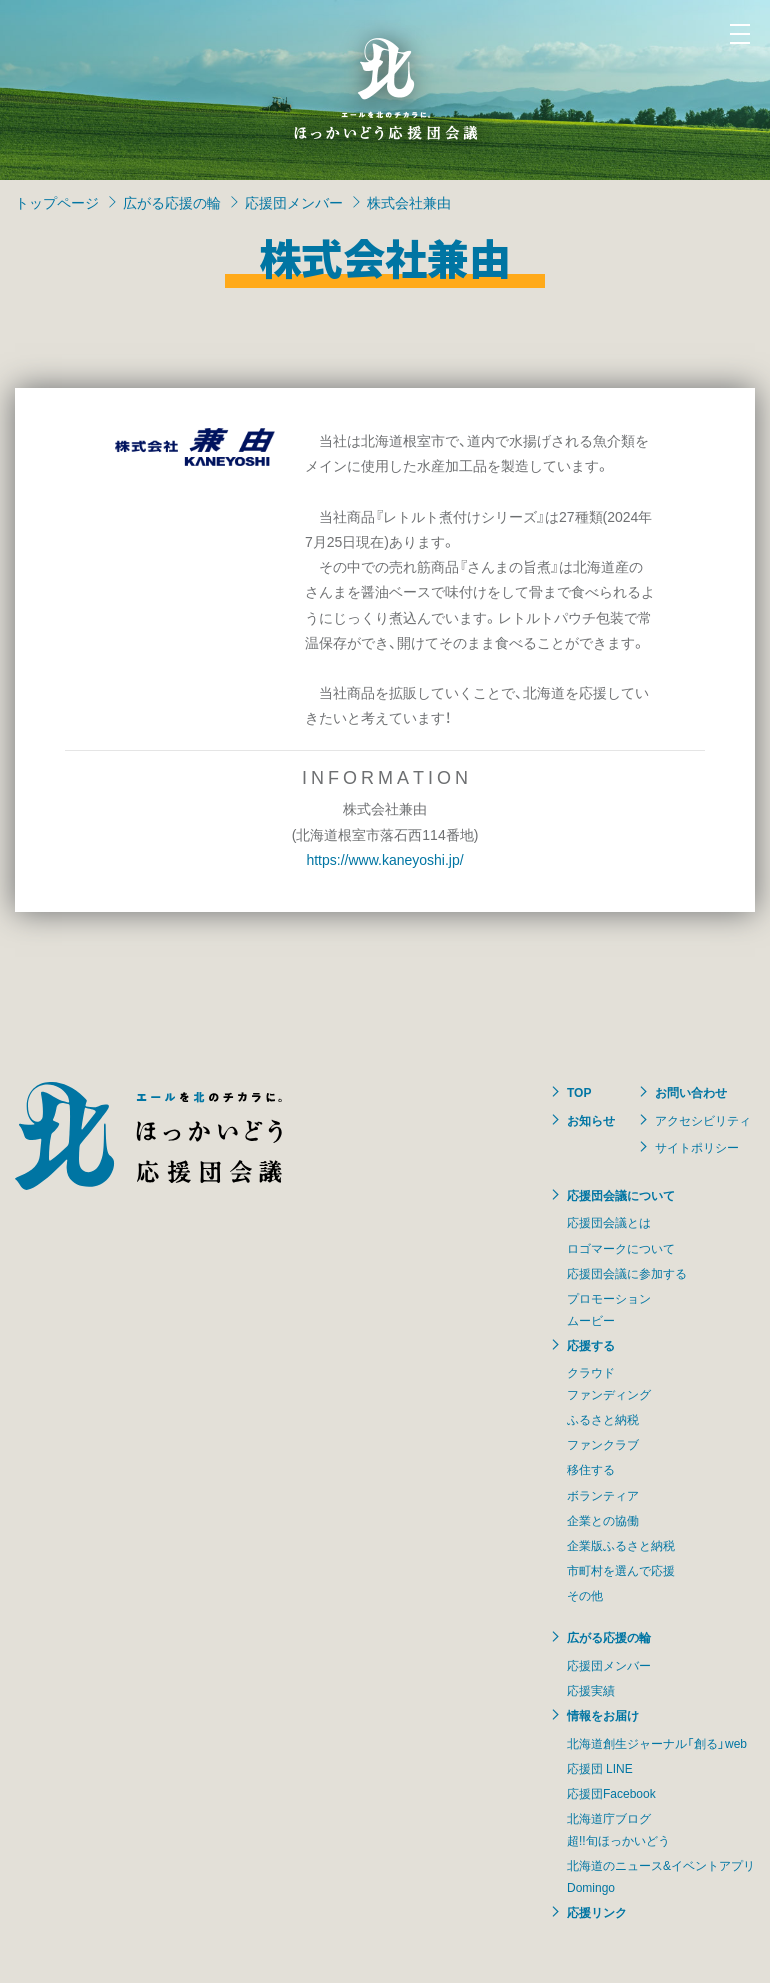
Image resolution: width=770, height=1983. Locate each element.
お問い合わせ (691, 1092)
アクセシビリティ (703, 1120)
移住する (591, 1469)
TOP (579, 1092)
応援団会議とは (609, 1222)
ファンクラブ (603, 1444)
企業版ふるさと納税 (621, 1545)
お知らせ (591, 1120)
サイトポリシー (697, 1147)
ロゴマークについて (621, 1248)
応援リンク (597, 1912)
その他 (585, 1595)
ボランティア (603, 1495)
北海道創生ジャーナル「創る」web (657, 1743)
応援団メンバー (294, 202)
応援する (591, 1345)
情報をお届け (603, 1715)
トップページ (57, 202)
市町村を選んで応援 (621, 1570)
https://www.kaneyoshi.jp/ (384, 859)
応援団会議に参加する (627, 1273)
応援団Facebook (611, 1793)
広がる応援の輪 (172, 202)
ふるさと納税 (603, 1419)
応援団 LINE (600, 1768)
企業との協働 (603, 1520)
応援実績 (591, 1690)
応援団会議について (621, 1195)
